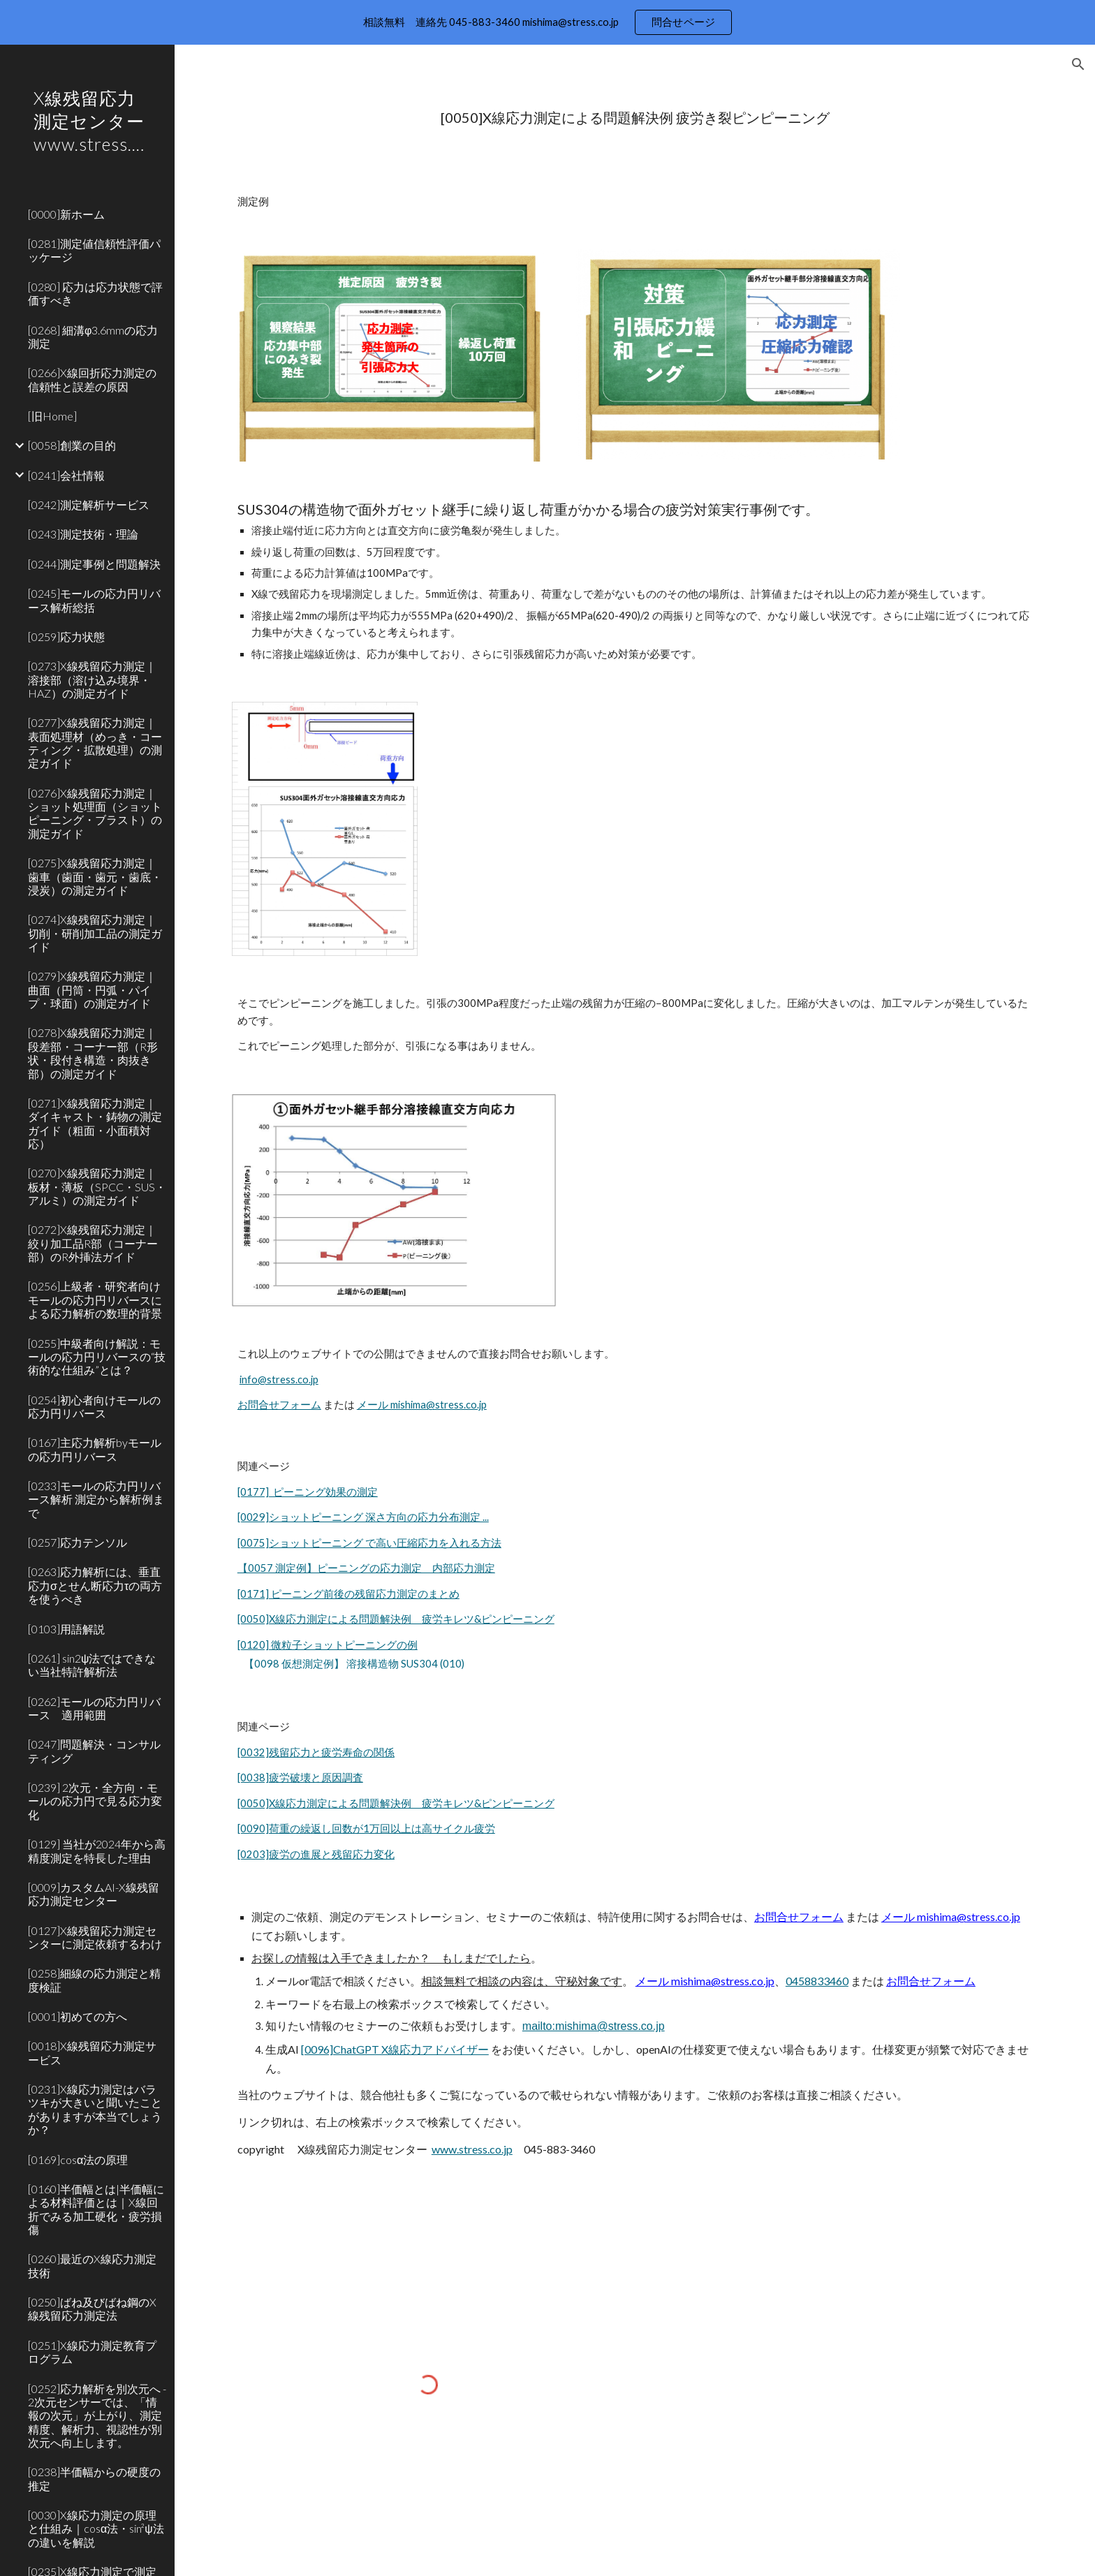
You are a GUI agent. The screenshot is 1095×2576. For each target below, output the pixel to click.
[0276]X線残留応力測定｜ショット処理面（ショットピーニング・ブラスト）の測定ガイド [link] (95, 813)
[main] (635, 117)
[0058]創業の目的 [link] (72, 445)
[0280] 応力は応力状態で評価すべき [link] (95, 293)
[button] (1078, 64)
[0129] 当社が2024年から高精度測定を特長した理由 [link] (97, 1850)
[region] (547, 22)
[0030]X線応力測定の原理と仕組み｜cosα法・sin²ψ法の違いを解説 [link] (96, 2528)
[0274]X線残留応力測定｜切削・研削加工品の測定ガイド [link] (95, 933)
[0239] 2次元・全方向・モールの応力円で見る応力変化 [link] (95, 1801)
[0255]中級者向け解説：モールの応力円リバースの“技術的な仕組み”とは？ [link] (97, 1357)
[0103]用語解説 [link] (66, 1628)
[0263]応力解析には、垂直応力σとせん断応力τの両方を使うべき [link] (95, 1585)
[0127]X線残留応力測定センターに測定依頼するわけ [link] (95, 1937)
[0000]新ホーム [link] (66, 214)
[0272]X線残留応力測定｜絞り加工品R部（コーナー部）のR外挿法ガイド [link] (93, 1243)
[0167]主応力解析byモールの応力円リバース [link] (94, 1449)
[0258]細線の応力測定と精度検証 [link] (94, 1979)
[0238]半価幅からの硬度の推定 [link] (94, 2478)
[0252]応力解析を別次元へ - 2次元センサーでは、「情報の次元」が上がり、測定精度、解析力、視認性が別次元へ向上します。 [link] (97, 2415)
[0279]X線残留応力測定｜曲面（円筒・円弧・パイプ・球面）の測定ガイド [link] (92, 989)
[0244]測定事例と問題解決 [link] (94, 564)
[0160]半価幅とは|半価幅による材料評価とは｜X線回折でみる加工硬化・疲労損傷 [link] (96, 2209)
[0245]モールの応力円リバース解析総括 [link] (94, 600)
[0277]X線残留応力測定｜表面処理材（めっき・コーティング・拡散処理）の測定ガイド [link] (95, 743)
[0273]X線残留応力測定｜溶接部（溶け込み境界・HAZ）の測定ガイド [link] (92, 679)
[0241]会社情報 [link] (66, 475)
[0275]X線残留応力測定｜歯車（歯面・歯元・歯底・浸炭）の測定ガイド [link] (95, 876)
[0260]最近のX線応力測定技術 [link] (92, 2265)
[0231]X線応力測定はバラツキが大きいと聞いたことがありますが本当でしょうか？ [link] (95, 2109)
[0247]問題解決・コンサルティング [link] (94, 1750)
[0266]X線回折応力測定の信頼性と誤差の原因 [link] (92, 379)
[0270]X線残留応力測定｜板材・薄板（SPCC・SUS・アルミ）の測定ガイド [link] (97, 1186)
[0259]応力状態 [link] (66, 636)
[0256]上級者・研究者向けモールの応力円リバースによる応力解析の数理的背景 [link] (95, 1299)
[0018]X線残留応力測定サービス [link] (92, 2052)
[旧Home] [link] (52, 415)
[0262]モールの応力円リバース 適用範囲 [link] (94, 1708)
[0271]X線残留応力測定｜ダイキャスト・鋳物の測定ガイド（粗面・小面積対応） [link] (95, 1123)
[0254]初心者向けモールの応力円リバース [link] (94, 1406)
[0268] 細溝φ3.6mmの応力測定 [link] (93, 336)
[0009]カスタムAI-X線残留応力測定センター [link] (93, 1894)
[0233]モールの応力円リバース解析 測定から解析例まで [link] (96, 1499)
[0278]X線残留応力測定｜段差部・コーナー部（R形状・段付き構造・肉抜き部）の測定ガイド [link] (93, 1053)
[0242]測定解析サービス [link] (88, 504)
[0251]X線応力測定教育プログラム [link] (92, 2352)
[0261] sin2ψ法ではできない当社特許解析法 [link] (92, 1664)
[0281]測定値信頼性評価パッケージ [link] (94, 250)
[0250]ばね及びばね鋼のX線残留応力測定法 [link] (92, 2308)
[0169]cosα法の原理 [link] (78, 2159)
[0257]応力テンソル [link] (77, 1542)
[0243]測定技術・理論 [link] (83, 533)
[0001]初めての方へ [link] (77, 2016)
